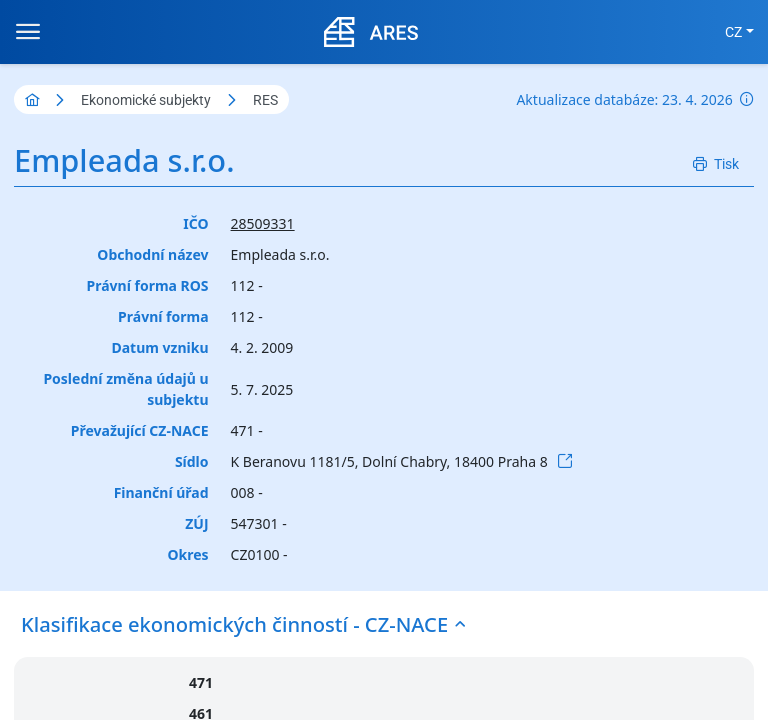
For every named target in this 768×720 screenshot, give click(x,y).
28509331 (263, 223)
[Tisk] (716, 164)
